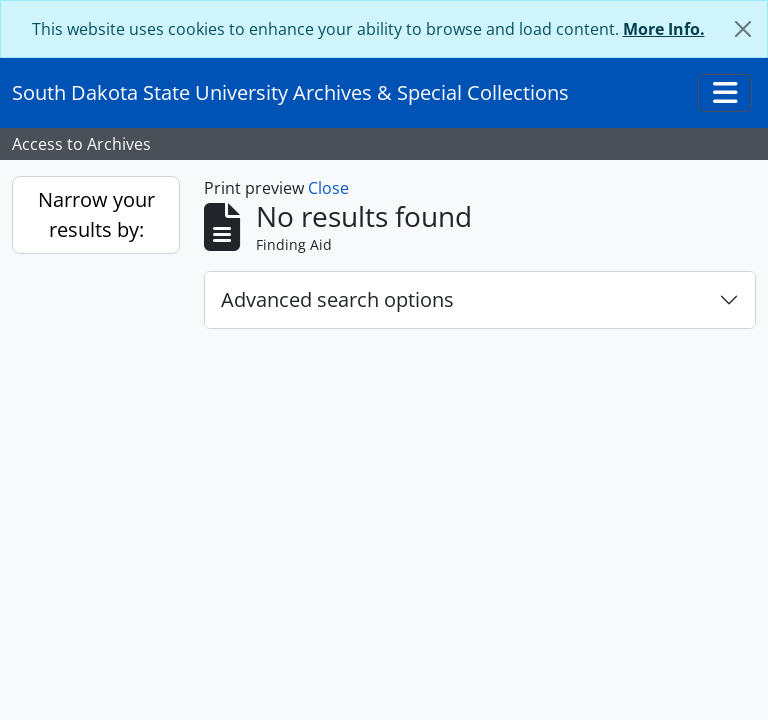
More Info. (664, 29)
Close (328, 188)
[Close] (743, 29)
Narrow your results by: (96, 214)
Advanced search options (337, 299)
